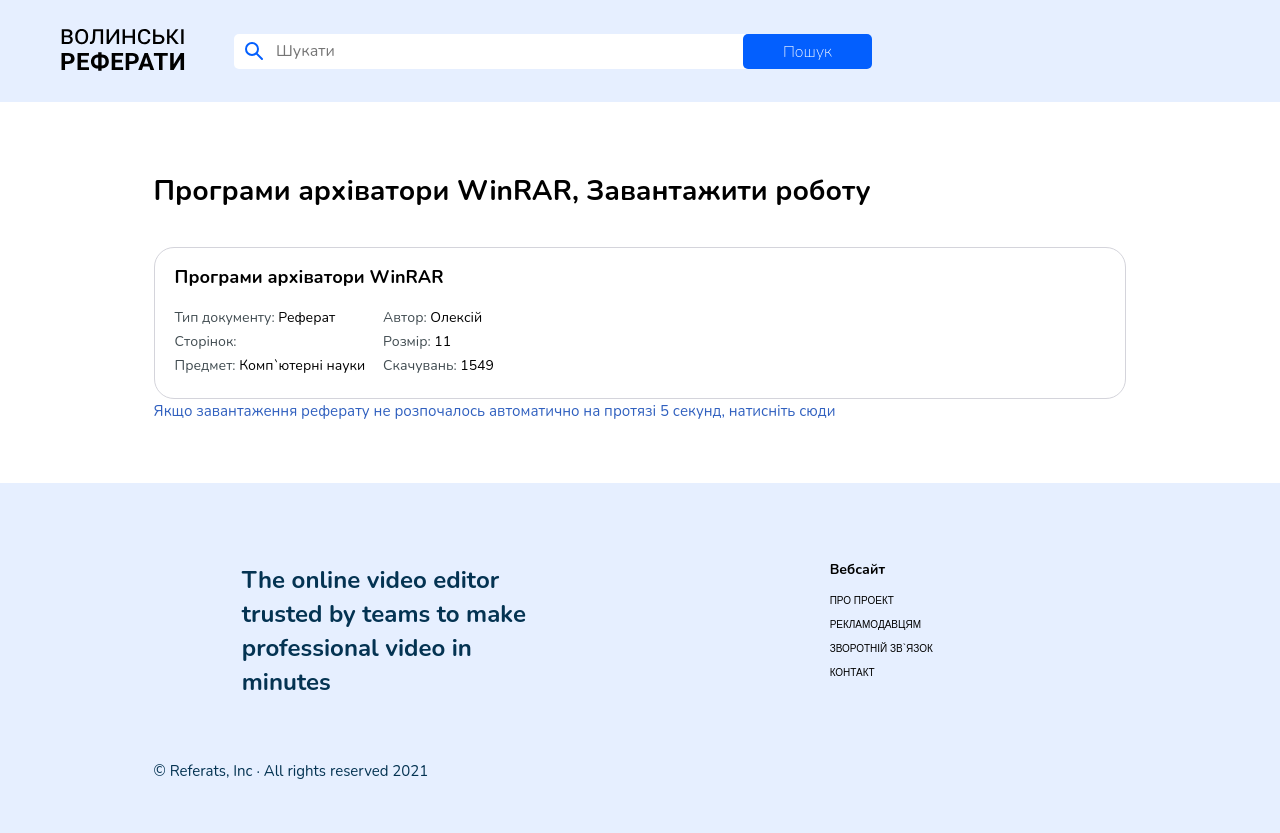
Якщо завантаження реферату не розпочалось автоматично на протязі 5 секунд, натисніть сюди (495, 411)
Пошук (807, 52)
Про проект (862, 600)
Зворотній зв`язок (881, 648)
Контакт (852, 672)
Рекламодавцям (875, 624)
